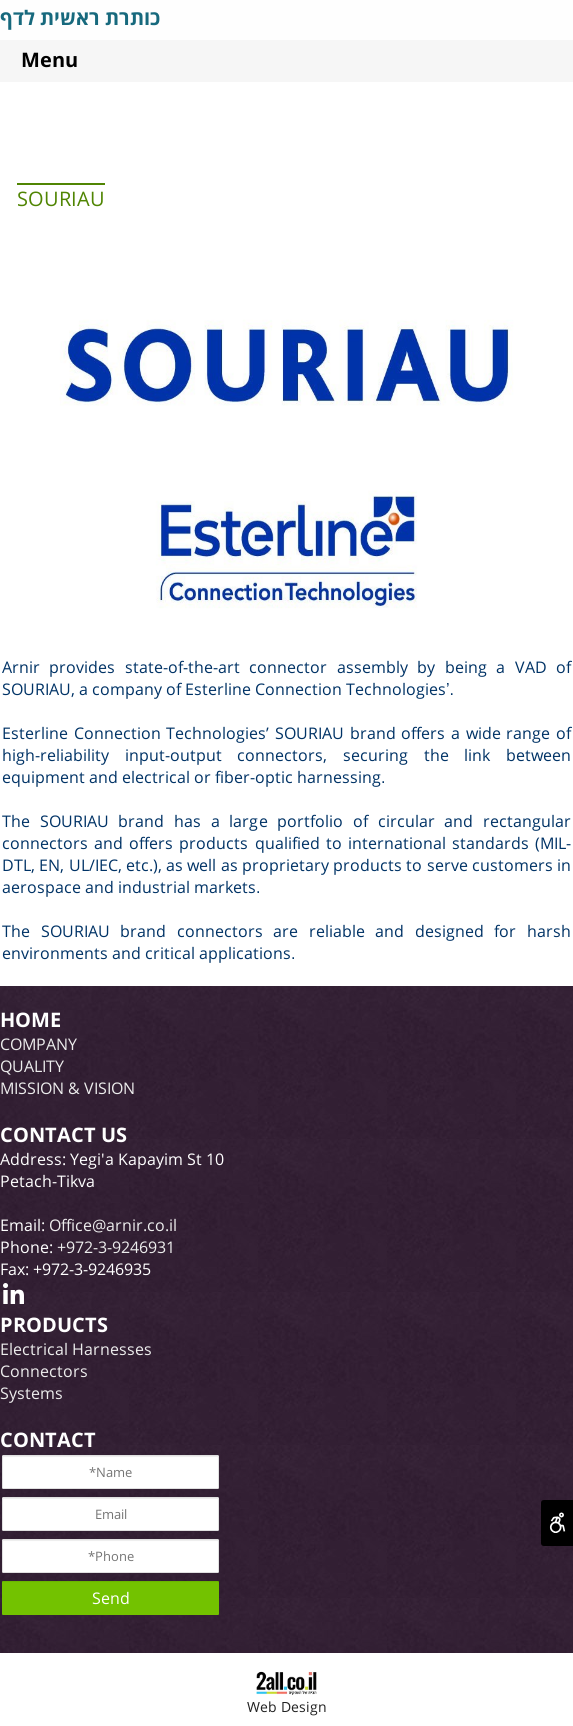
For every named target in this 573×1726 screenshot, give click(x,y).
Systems (31, 1393)
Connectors (44, 1371)
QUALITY (32, 1066)
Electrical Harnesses (76, 1349)
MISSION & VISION (67, 1088)
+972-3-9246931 (116, 1247)
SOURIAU (61, 198)
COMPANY (38, 1044)
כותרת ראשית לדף (80, 17)
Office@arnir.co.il (113, 1225)
